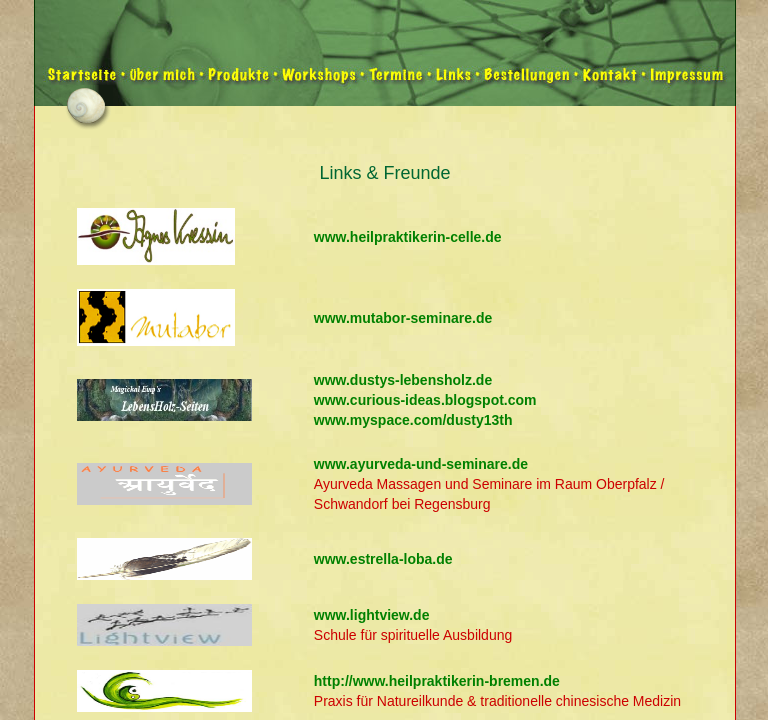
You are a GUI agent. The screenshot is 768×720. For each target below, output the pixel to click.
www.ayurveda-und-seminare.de (421, 464)
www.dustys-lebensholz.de (403, 380)
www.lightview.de (372, 615)
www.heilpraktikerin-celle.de (408, 237)
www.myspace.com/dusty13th (413, 420)
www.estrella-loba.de (383, 559)
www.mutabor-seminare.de (403, 318)
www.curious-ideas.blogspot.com (425, 400)
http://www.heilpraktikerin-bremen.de (437, 681)
